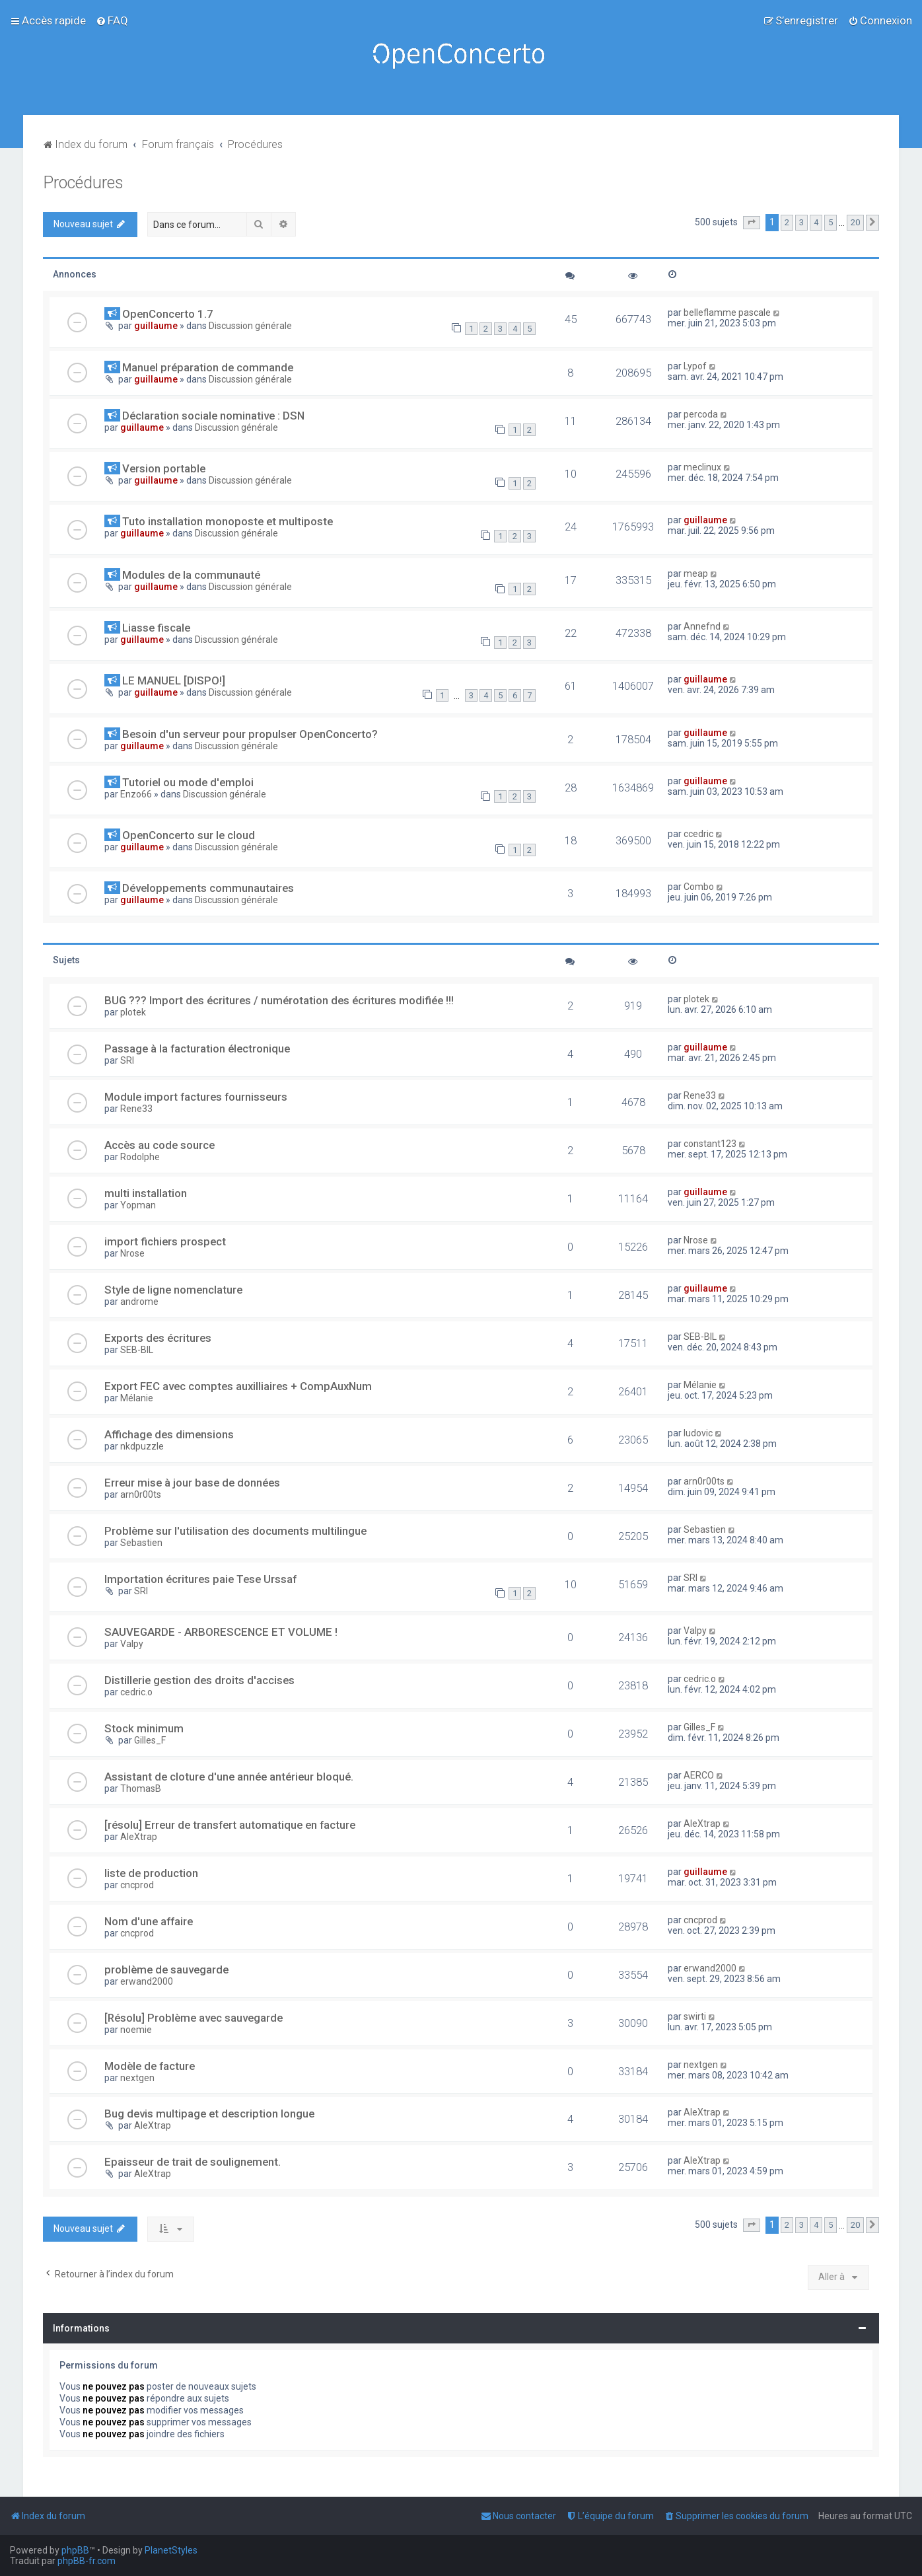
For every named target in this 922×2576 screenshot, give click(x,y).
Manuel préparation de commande (207, 367)
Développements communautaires (208, 888)
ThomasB (140, 1788)
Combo (699, 886)
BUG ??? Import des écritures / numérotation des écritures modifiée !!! (279, 1000)
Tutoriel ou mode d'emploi (188, 782)
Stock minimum (144, 1728)
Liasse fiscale (156, 627)
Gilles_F (150, 1740)
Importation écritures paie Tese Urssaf (200, 1579)
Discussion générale (250, 325)
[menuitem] (112, 20)
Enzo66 (136, 794)
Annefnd (702, 626)
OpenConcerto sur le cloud (188, 835)
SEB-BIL (136, 1349)
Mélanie (136, 1398)
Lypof (695, 366)
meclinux (702, 467)
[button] (751, 222)
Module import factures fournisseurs (195, 1096)
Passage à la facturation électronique (197, 1048)
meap (696, 573)
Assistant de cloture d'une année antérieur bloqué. (228, 1776)
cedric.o (136, 1692)
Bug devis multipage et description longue (209, 2113)
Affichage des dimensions (169, 1434)
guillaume (156, 325)
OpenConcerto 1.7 (167, 313)
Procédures (83, 182)
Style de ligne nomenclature (173, 1289)
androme (139, 1301)
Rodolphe (140, 1157)
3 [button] (801, 222)
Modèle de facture (149, 2066)
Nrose (132, 1253)
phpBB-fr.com (86, 2561)
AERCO (699, 1775)
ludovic (698, 1433)
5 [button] (830, 222)
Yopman (138, 1205)
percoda (701, 414)
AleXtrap (138, 1836)
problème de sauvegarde (166, 1969)
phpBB (75, 2550)
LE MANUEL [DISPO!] (173, 680)
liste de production (151, 1873)
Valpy (131, 1643)
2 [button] (787, 222)
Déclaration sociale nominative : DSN (213, 415)
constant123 (710, 1143)
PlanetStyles (171, 2550)
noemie (136, 2029)
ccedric (698, 833)
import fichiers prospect (165, 1241)
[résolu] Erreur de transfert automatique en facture (229, 1824)
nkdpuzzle (142, 1446)
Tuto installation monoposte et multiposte (227, 521)
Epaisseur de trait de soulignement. (192, 2161)
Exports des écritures (157, 1337)
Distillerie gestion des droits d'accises (199, 1680)
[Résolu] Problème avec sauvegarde (193, 2017)
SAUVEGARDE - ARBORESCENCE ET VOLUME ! (220, 1631)
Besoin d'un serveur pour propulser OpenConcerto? (250, 734)
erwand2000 (146, 1981)
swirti (695, 2016)
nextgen (137, 2078)
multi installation (145, 1193)
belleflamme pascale (727, 312)
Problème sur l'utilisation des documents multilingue (235, 1530)
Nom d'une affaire (148, 1921)
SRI (127, 1060)
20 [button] (855, 222)
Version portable (163, 468)
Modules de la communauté (191, 574)
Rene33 (136, 1108)
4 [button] (816, 222)
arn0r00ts (140, 1494)
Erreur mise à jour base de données (192, 1482)
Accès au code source (159, 1145)
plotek (133, 1012)
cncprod (137, 1885)
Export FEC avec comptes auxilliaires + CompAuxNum (238, 1386)
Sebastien (141, 1542)
